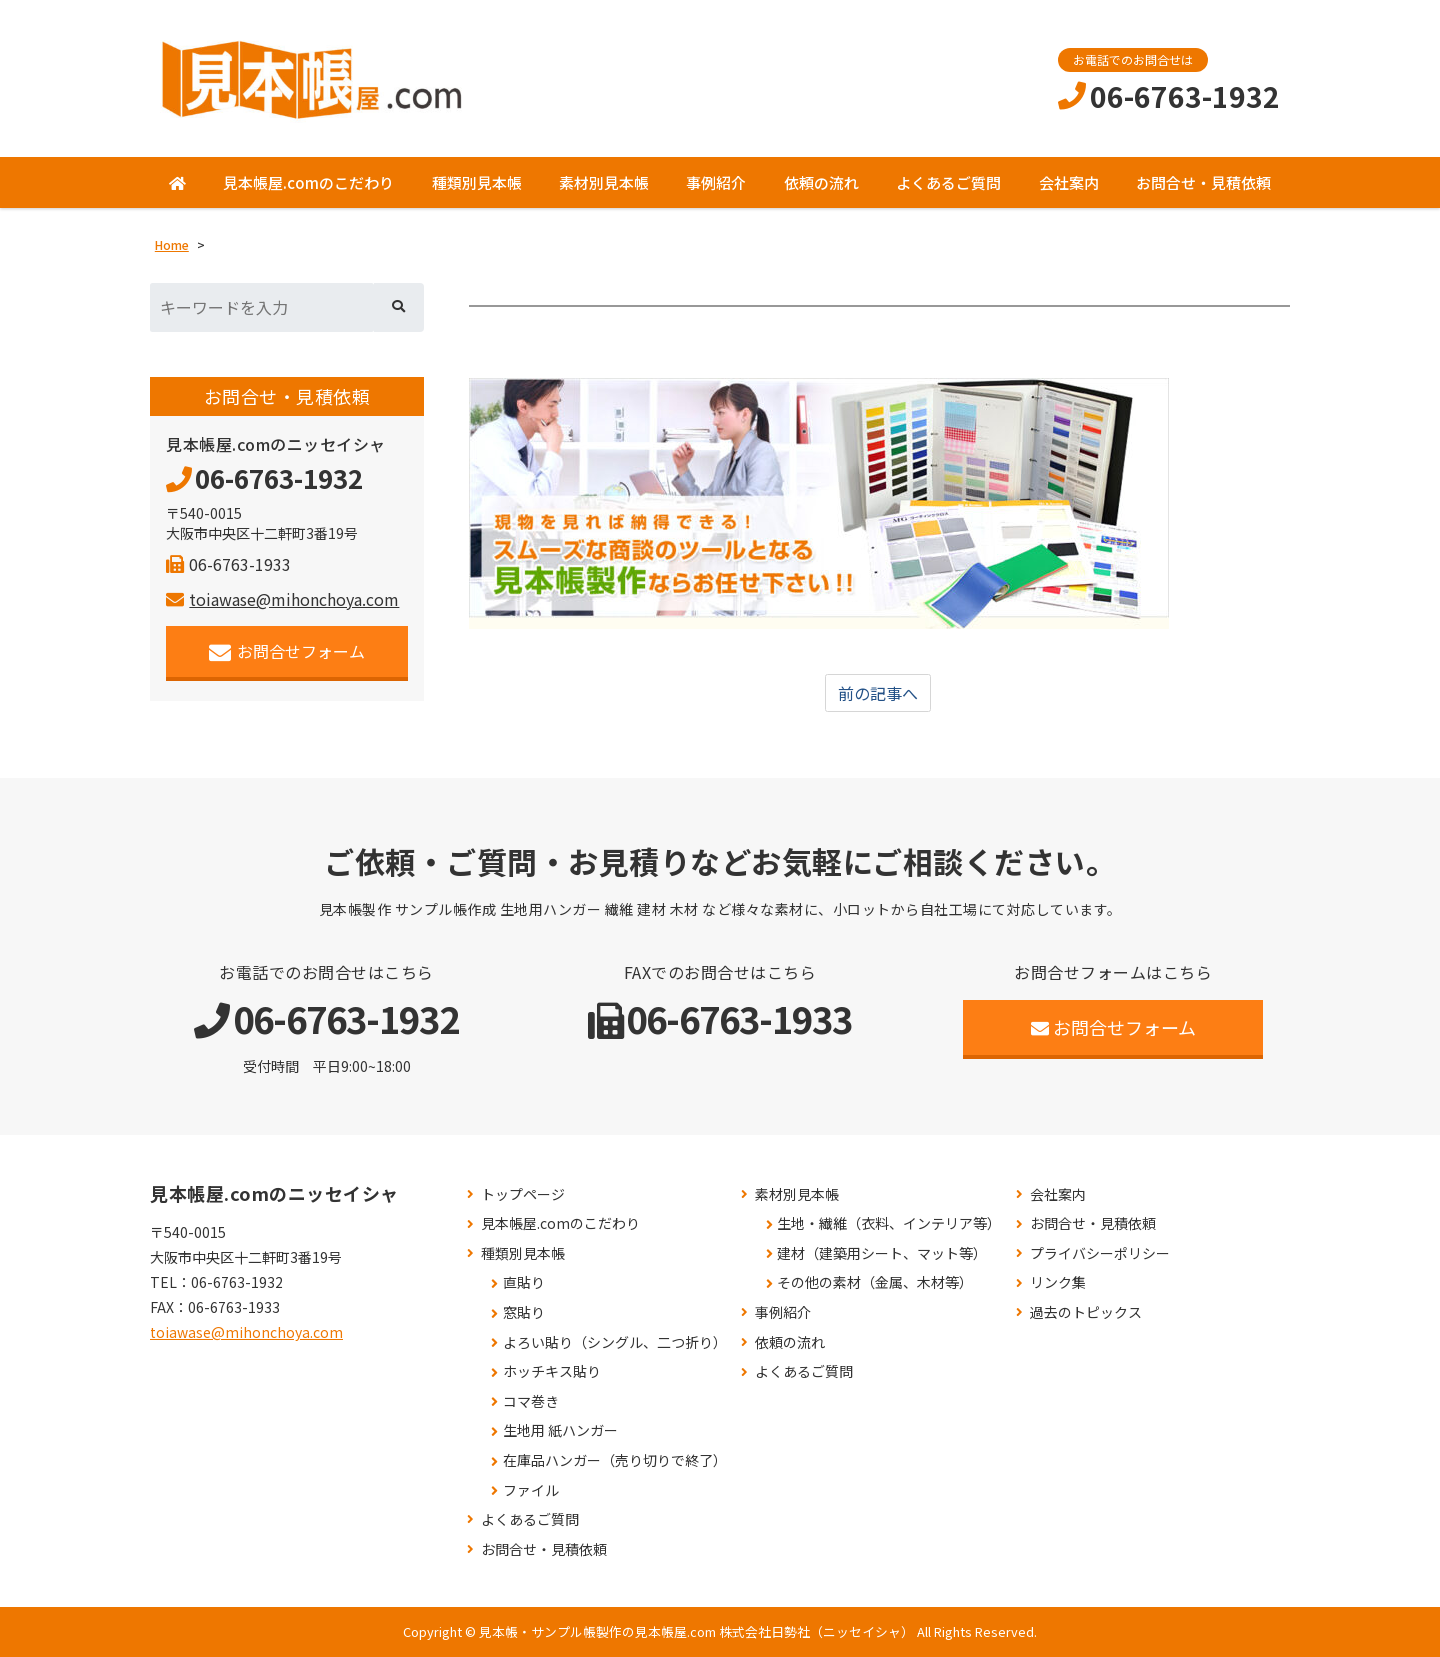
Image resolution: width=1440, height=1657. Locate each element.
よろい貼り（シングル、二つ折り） (615, 1342)
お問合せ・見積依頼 (1203, 182)
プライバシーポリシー (1100, 1253)
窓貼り (524, 1312)
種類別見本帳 (477, 182)
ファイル (531, 1490)
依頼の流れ (821, 182)
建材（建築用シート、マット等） (882, 1253)
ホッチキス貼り (552, 1371)
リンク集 (1058, 1283)
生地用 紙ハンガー (560, 1430)
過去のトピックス (1086, 1312)
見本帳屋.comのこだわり (308, 182)
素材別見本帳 (604, 182)
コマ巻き (531, 1401)
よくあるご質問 (948, 182)
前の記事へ (878, 693)
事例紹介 (716, 182)
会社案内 (1069, 182)
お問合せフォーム (287, 651)
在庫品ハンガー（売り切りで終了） (615, 1460)
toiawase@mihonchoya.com (282, 599)
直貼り (524, 1283)
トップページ (523, 1194)
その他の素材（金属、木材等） (875, 1283)
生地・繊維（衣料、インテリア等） (889, 1223)
